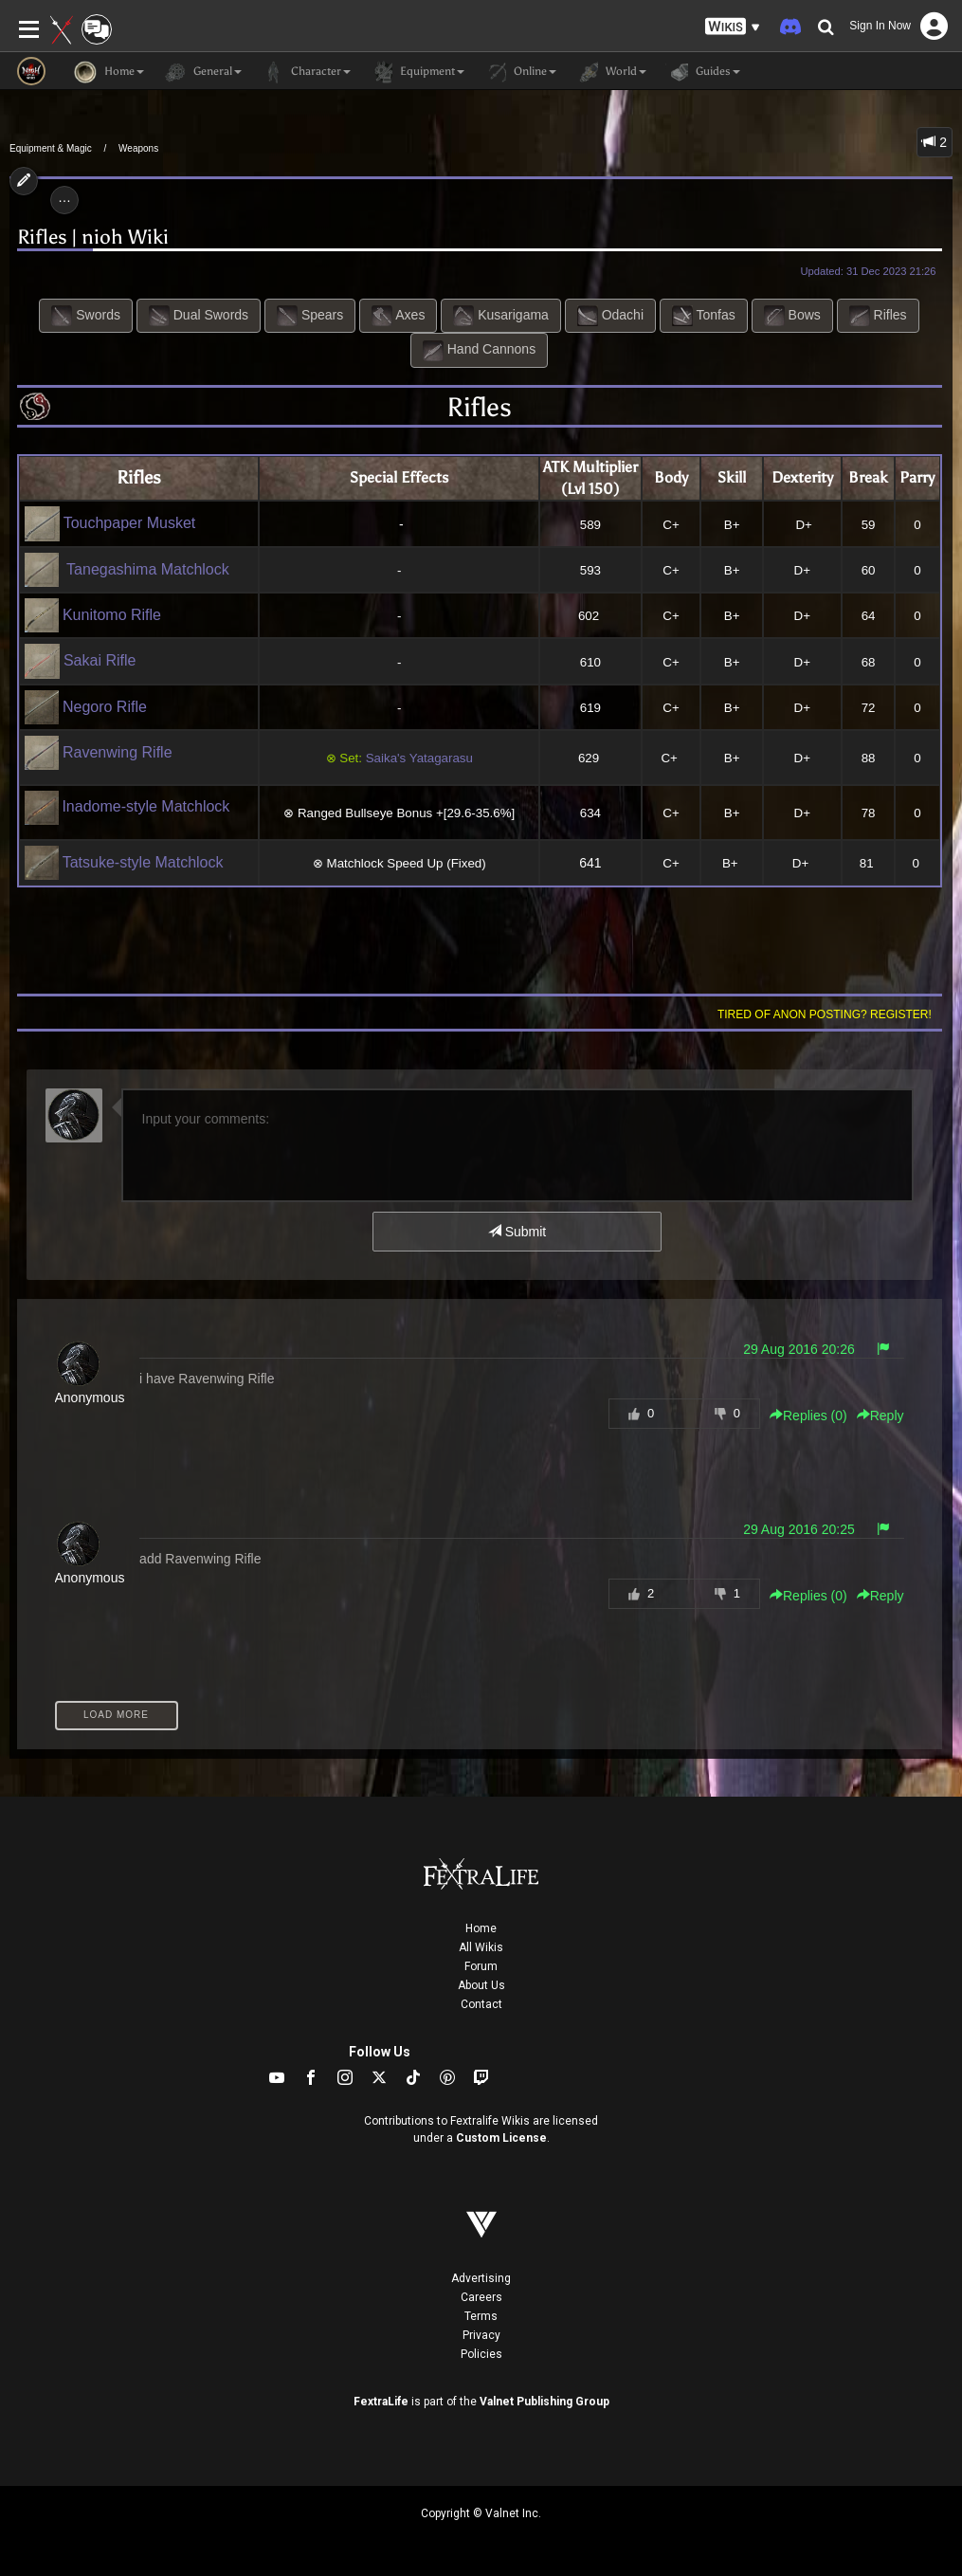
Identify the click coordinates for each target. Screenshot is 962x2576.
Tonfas (703, 315)
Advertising (481, 2278)
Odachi (610, 315)
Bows (792, 315)
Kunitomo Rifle (93, 615)
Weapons (138, 148)
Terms (481, 2316)
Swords (85, 315)
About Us (481, 1985)
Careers (481, 2297)
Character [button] (306, 72)
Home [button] (109, 72)
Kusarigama (501, 315)
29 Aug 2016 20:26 (799, 1349)
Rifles (878, 315)
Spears (310, 315)
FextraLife (381, 2401)
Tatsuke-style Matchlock (124, 862)
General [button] (202, 72)
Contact (481, 2004)
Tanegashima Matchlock (144, 569)
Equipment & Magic (50, 148)
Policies (481, 2354)
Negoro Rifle (86, 707)
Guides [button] (702, 72)
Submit (517, 1231)
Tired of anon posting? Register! (824, 1014)
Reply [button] (880, 1415)
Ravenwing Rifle (98, 752)
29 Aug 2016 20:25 (799, 1529)
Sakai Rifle (80, 660)
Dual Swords (198, 315)
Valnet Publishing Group (544, 2401)
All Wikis (481, 1947)
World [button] (610, 72)
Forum (481, 1966)
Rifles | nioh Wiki (93, 237)
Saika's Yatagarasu (419, 758)
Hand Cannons (479, 350)
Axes (398, 315)
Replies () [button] (808, 1415)
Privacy (481, 2335)
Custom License (501, 2138)
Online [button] (519, 72)
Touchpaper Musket (110, 523)
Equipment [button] (417, 72)
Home (481, 1928)
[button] (732, 27)
